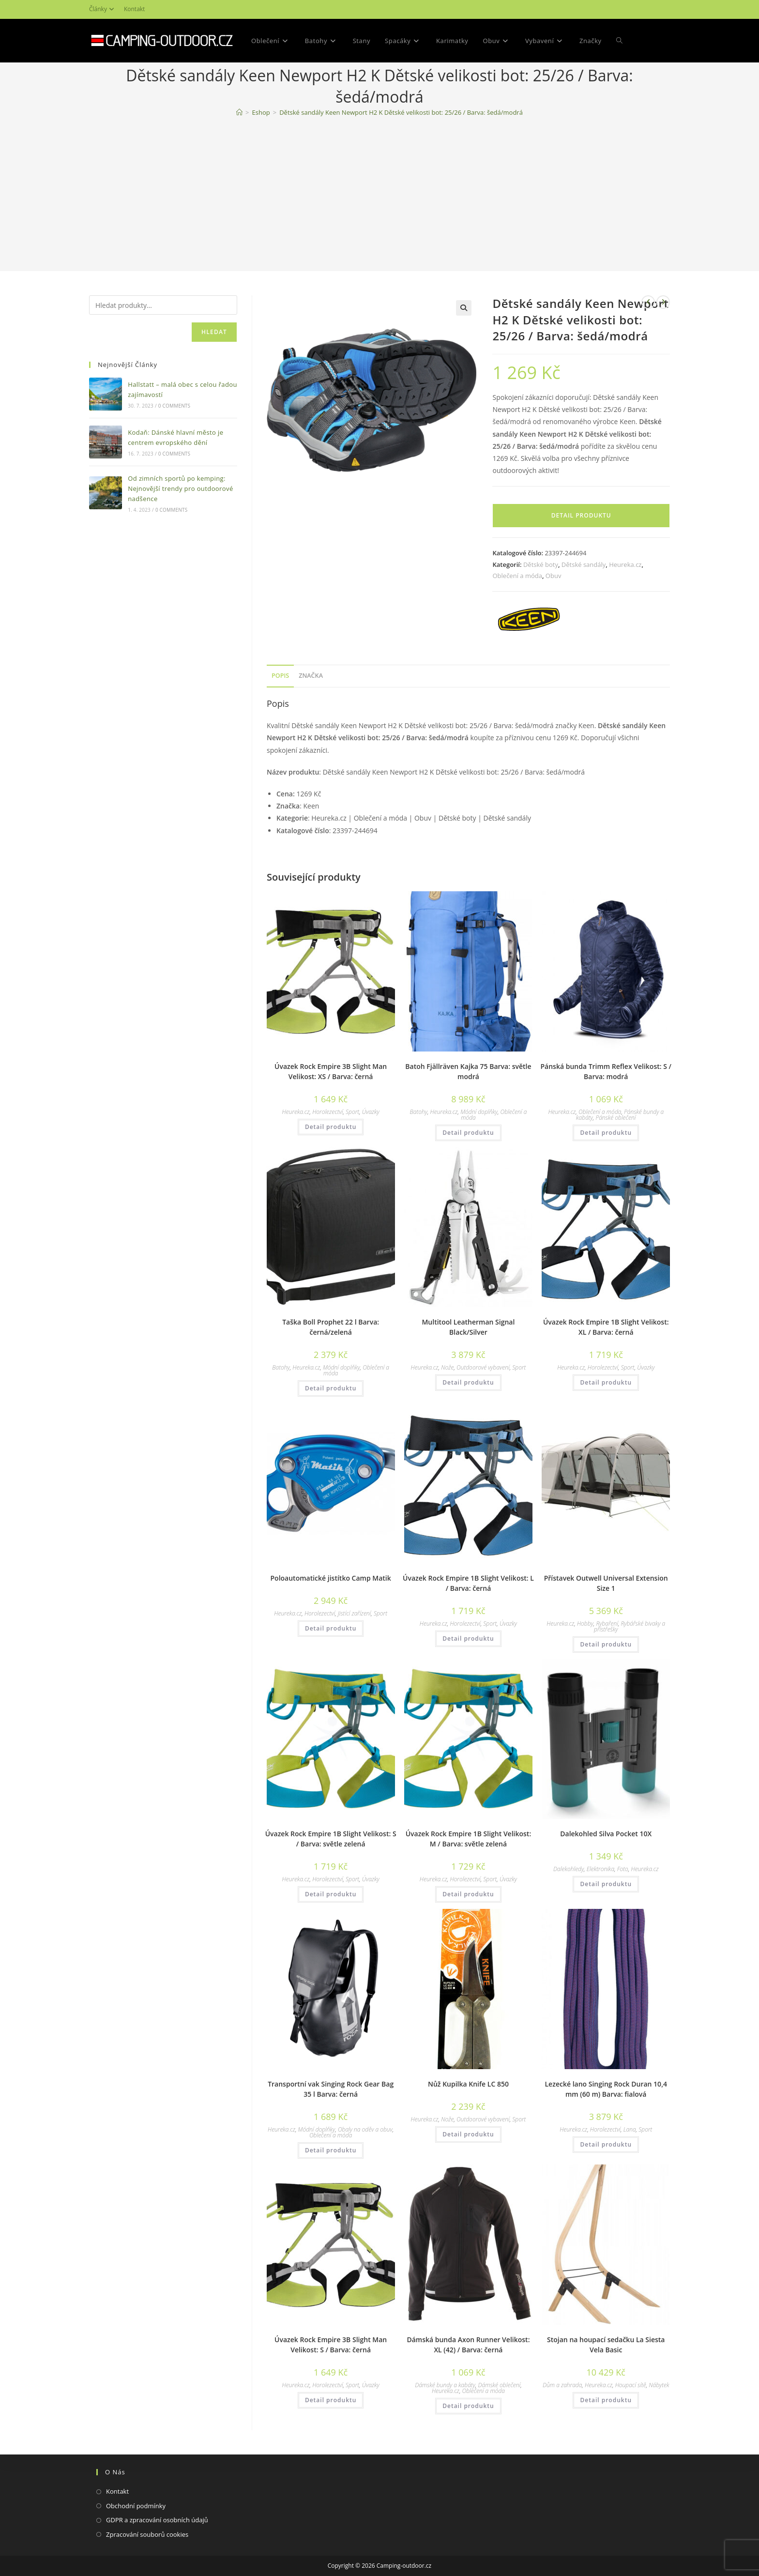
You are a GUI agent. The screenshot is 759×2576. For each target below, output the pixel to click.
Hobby (585, 1623)
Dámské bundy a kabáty (445, 2385)
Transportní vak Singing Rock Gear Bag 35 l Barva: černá (331, 2089)
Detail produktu (581, 515)
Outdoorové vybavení (483, 1367)
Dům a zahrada (562, 2385)
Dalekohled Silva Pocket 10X (606, 1833)
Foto (622, 1869)
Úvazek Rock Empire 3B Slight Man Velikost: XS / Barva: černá (330, 1071)
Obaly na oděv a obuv (365, 2129)
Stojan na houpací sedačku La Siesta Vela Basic (606, 2344)
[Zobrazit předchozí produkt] (648, 302)
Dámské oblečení (499, 2385)
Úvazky (371, 1112)
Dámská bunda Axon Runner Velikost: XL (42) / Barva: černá (468, 2344)
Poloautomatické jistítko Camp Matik (331, 1578)
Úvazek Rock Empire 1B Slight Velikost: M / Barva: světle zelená (468, 1838)
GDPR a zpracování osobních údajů (157, 2519)
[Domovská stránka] (239, 112)
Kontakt (134, 9)
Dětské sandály (584, 564)
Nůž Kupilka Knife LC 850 (468, 2083)
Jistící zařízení (354, 1613)
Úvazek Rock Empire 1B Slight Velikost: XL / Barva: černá (606, 1327)
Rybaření (607, 1623)
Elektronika (600, 1869)
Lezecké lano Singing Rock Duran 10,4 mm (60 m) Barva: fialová (606, 2089)
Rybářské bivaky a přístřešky (629, 1626)
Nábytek (659, 2385)
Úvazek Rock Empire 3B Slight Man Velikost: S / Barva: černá (330, 2344)
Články (103, 9)
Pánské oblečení (615, 1117)
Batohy (418, 1112)
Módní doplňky (479, 1112)
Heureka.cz (625, 564)
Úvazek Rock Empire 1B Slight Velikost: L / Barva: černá (468, 1583)
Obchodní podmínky (136, 2505)
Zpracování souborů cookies (147, 2534)
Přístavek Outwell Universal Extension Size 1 (606, 1583)
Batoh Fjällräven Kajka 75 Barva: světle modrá (468, 1071)
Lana (629, 2129)
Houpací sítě (630, 2385)
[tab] (280, 676)
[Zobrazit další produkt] (663, 302)
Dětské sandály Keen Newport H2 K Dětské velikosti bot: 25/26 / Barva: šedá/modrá (401, 112)
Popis (280, 675)
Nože (447, 1367)
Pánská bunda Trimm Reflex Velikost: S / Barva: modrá (605, 1071)
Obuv (554, 575)
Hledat (214, 332)
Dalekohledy (568, 1869)
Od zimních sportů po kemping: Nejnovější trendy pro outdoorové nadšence (180, 488)
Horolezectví (327, 1112)
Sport (352, 1112)
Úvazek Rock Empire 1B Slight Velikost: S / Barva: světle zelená (330, 1838)
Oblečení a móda (517, 575)
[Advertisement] (379, 196)
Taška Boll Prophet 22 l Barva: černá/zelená (330, 1327)
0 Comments (174, 405)
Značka (311, 675)
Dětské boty (540, 564)
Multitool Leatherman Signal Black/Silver (468, 1327)
